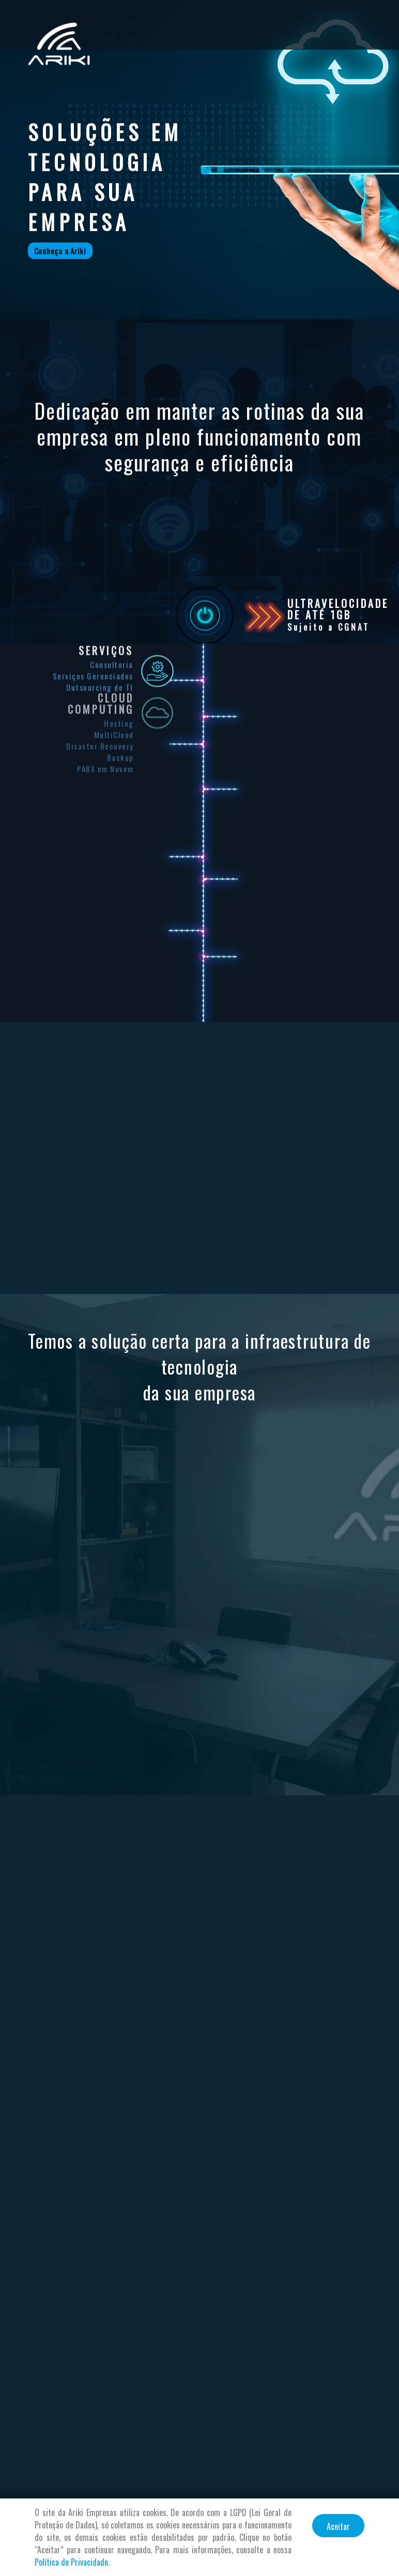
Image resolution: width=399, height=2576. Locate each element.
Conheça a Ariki (60, 250)
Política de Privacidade (71, 2562)
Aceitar (338, 2526)
